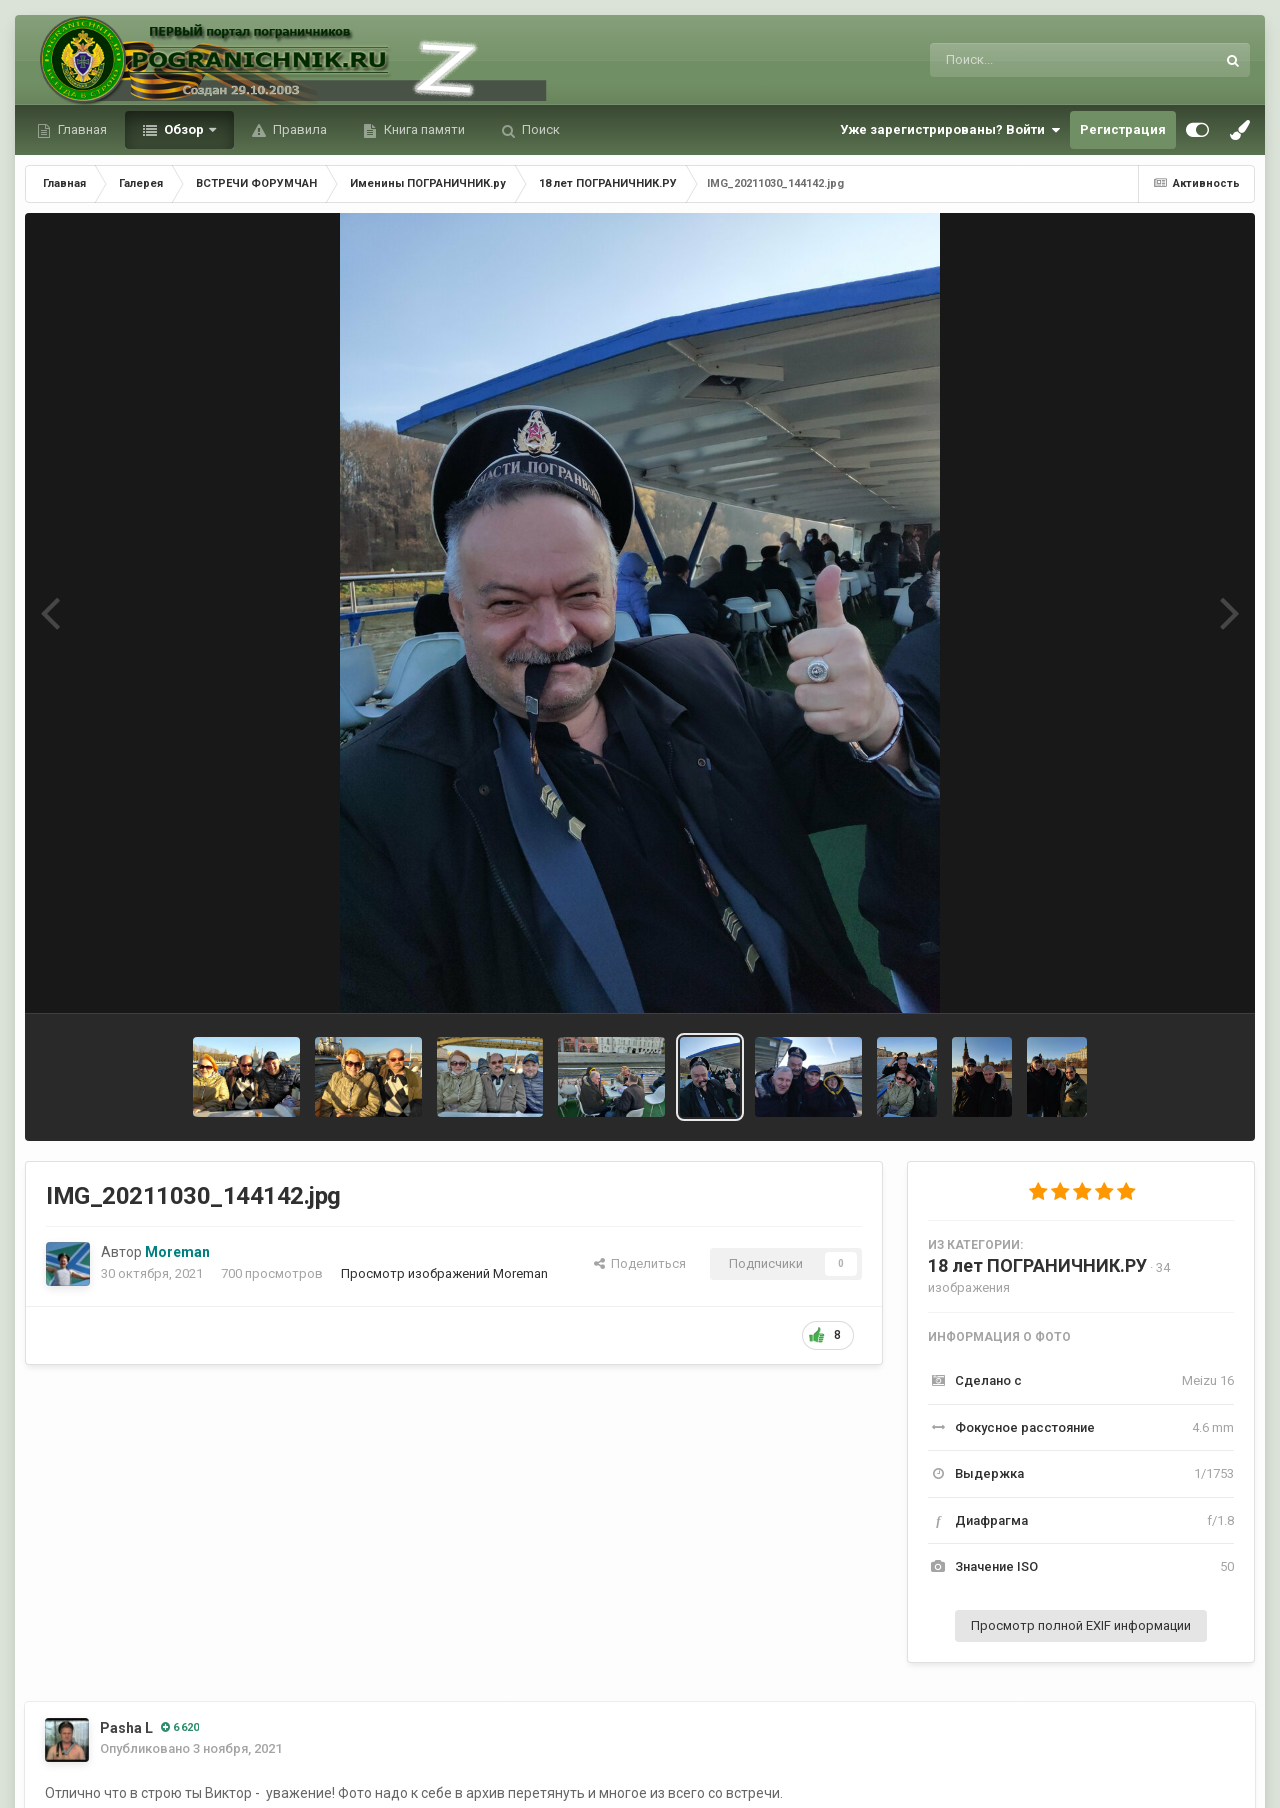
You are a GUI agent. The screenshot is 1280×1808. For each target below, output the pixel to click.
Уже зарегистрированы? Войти (950, 130)
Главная (81, 129)
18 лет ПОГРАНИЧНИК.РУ (1037, 1265)
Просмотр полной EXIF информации (1081, 1625)
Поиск (539, 129)
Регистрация (1123, 129)
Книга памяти (423, 129)
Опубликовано (191, 1748)
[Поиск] (1035, 60)
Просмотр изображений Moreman (444, 1273)
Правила (298, 129)
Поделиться (640, 1263)
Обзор (184, 129)
